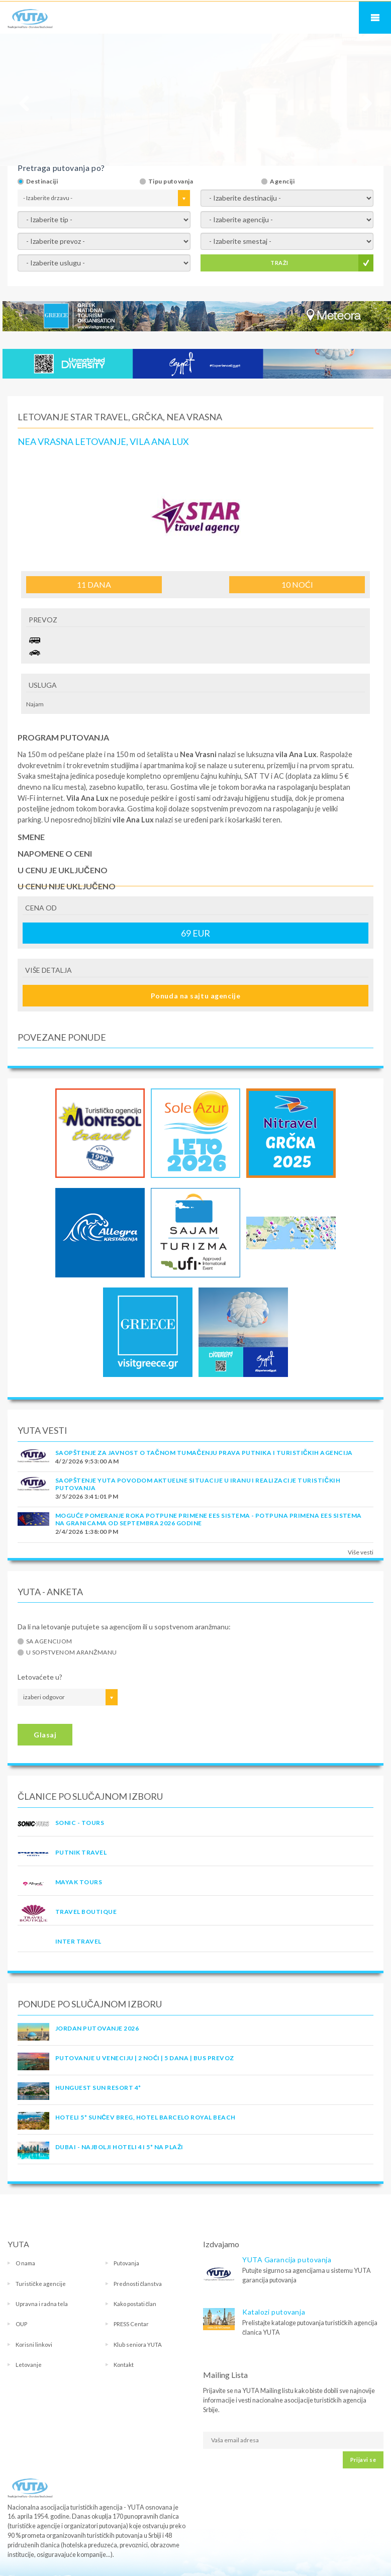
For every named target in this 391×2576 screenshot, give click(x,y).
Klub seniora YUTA (138, 2344)
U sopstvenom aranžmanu (71, 1652)
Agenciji (282, 181)
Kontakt (124, 2364)
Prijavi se (363, 2459)
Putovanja (126, 2263)
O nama (25, 2263)
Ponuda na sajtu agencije (195, 995)
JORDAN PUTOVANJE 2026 (97, 2028)
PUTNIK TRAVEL (81, 1852)
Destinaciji (42, 181)
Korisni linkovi (34, 2344)
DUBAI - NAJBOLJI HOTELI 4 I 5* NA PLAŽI (119, 2147)
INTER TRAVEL (78, 1941)
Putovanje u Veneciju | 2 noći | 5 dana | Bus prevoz (144, 2058)
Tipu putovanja (170, 181)
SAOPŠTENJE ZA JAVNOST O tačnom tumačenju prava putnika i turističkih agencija (204, 1452)
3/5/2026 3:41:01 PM (86, 1496)
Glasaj (45, 1734)
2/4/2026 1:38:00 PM (86, 1531)
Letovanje (29, 2364)
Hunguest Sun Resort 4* (98, 2087)
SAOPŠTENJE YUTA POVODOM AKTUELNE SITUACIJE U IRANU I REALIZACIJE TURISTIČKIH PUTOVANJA (197, 1484)
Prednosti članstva (138, 2283)
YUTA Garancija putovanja (286, 2259)
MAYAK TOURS (78, 1882)
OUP (21, 2324)
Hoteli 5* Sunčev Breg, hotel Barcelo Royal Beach (145, 2117)
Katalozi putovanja (273, 2312)
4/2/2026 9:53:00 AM (87, 1461)
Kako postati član (135, 2304)
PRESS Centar (131, 2324)
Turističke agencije (41, 2283)
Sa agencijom (49, 1641)
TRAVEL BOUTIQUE (86, 1911)
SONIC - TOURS (79, 1822)
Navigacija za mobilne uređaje (375, 18)
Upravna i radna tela (42, 2304)
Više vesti (360, 1552)
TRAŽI (279, 262)
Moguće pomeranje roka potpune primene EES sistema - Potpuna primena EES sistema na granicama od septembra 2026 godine (208, 1519)
